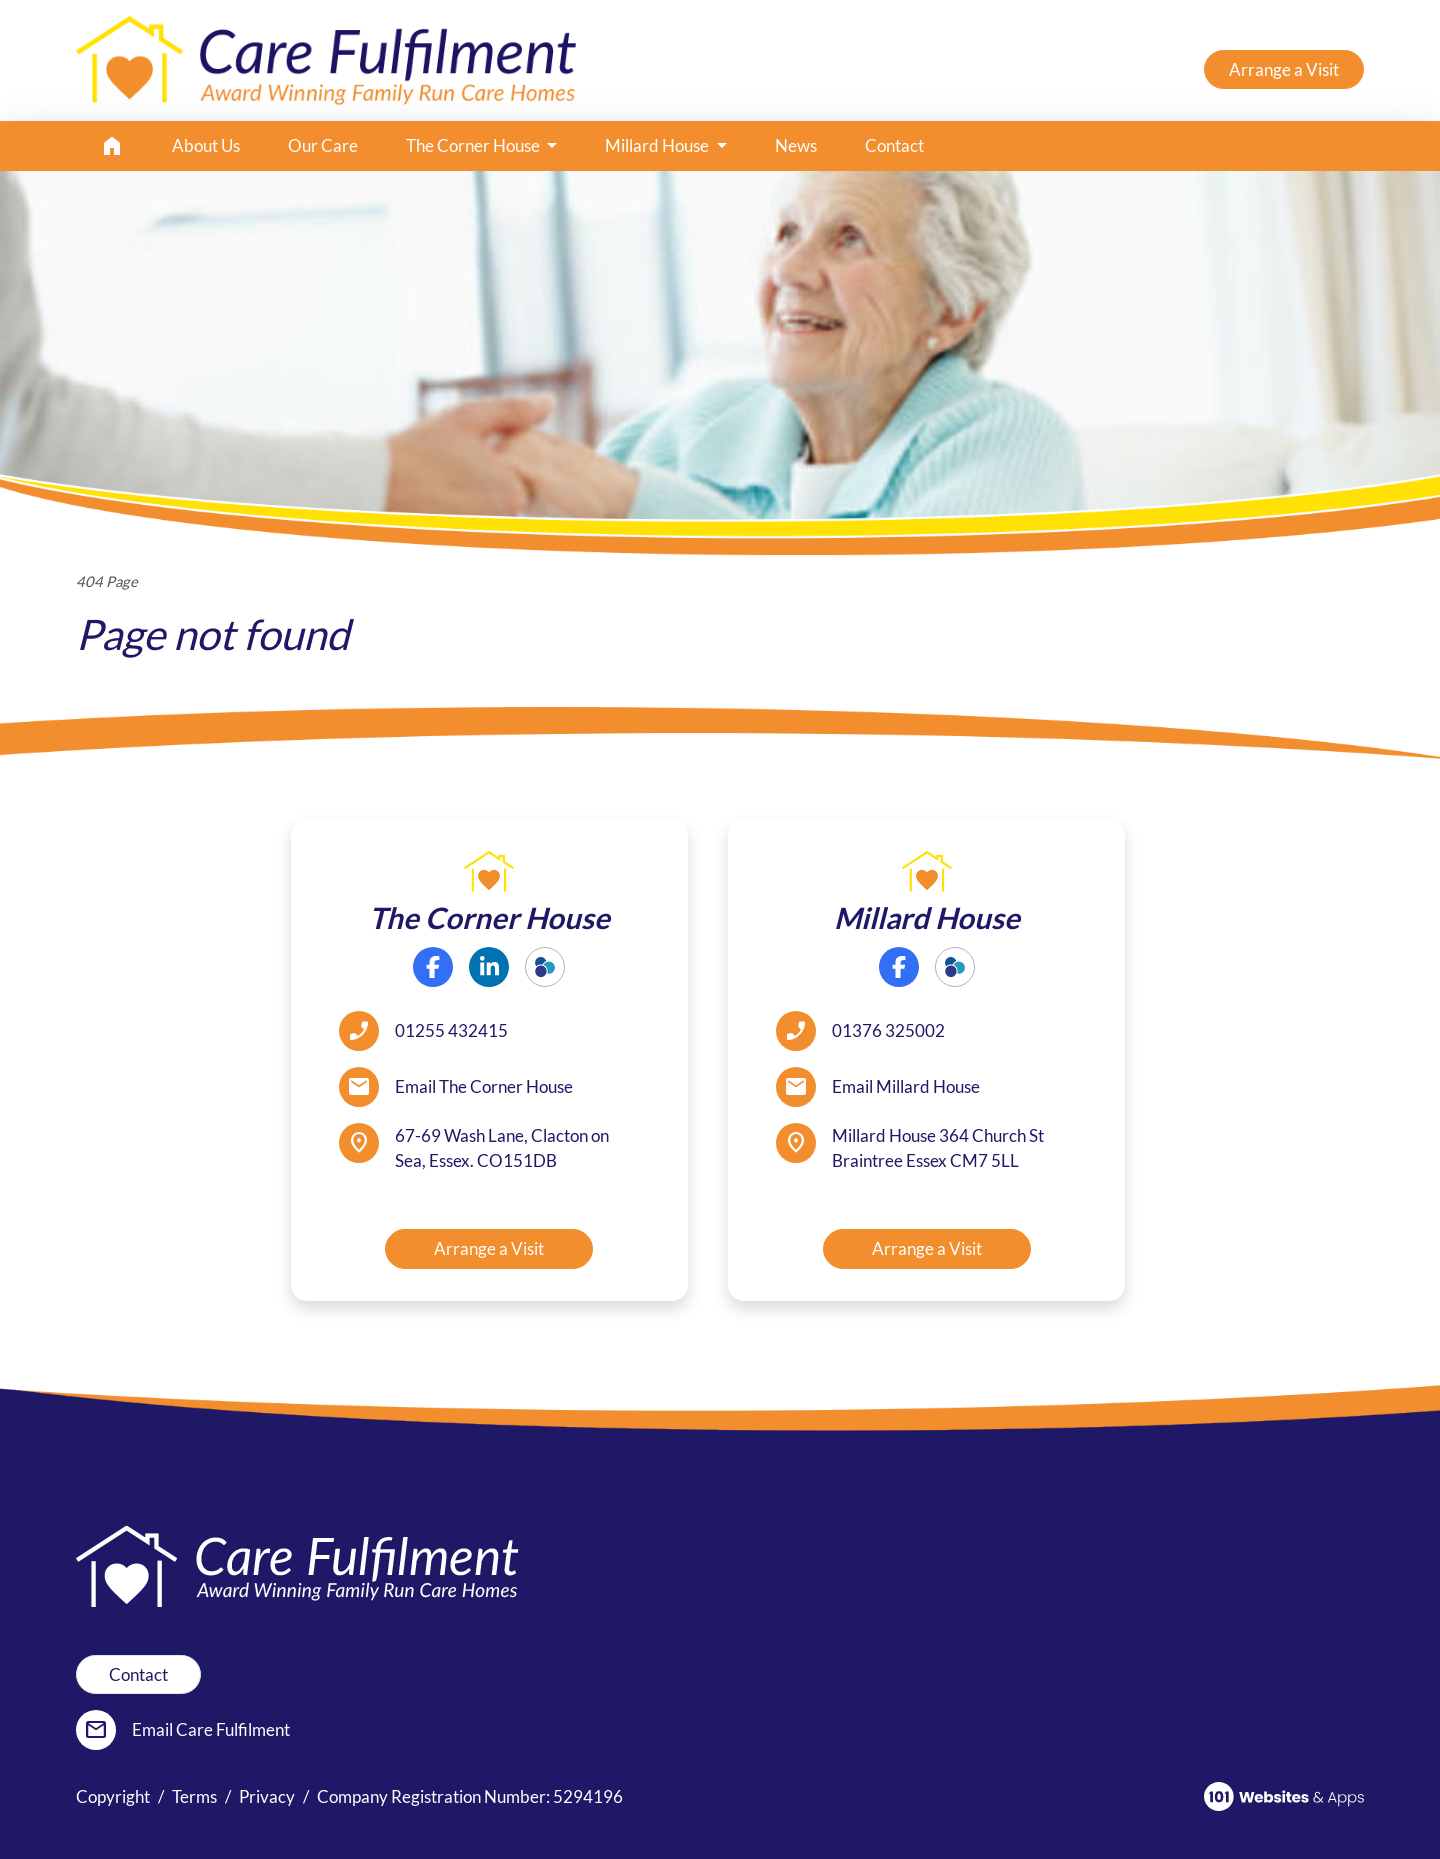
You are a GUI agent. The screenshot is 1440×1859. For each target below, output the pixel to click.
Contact (894, 145)
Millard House (658, 145)
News (796, 145)
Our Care (323, 145)
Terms (194, 1796)
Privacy (267, 1796)
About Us (206, 145)
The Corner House (474, 145)
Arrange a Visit (1284, 69)
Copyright (113, 1796)
